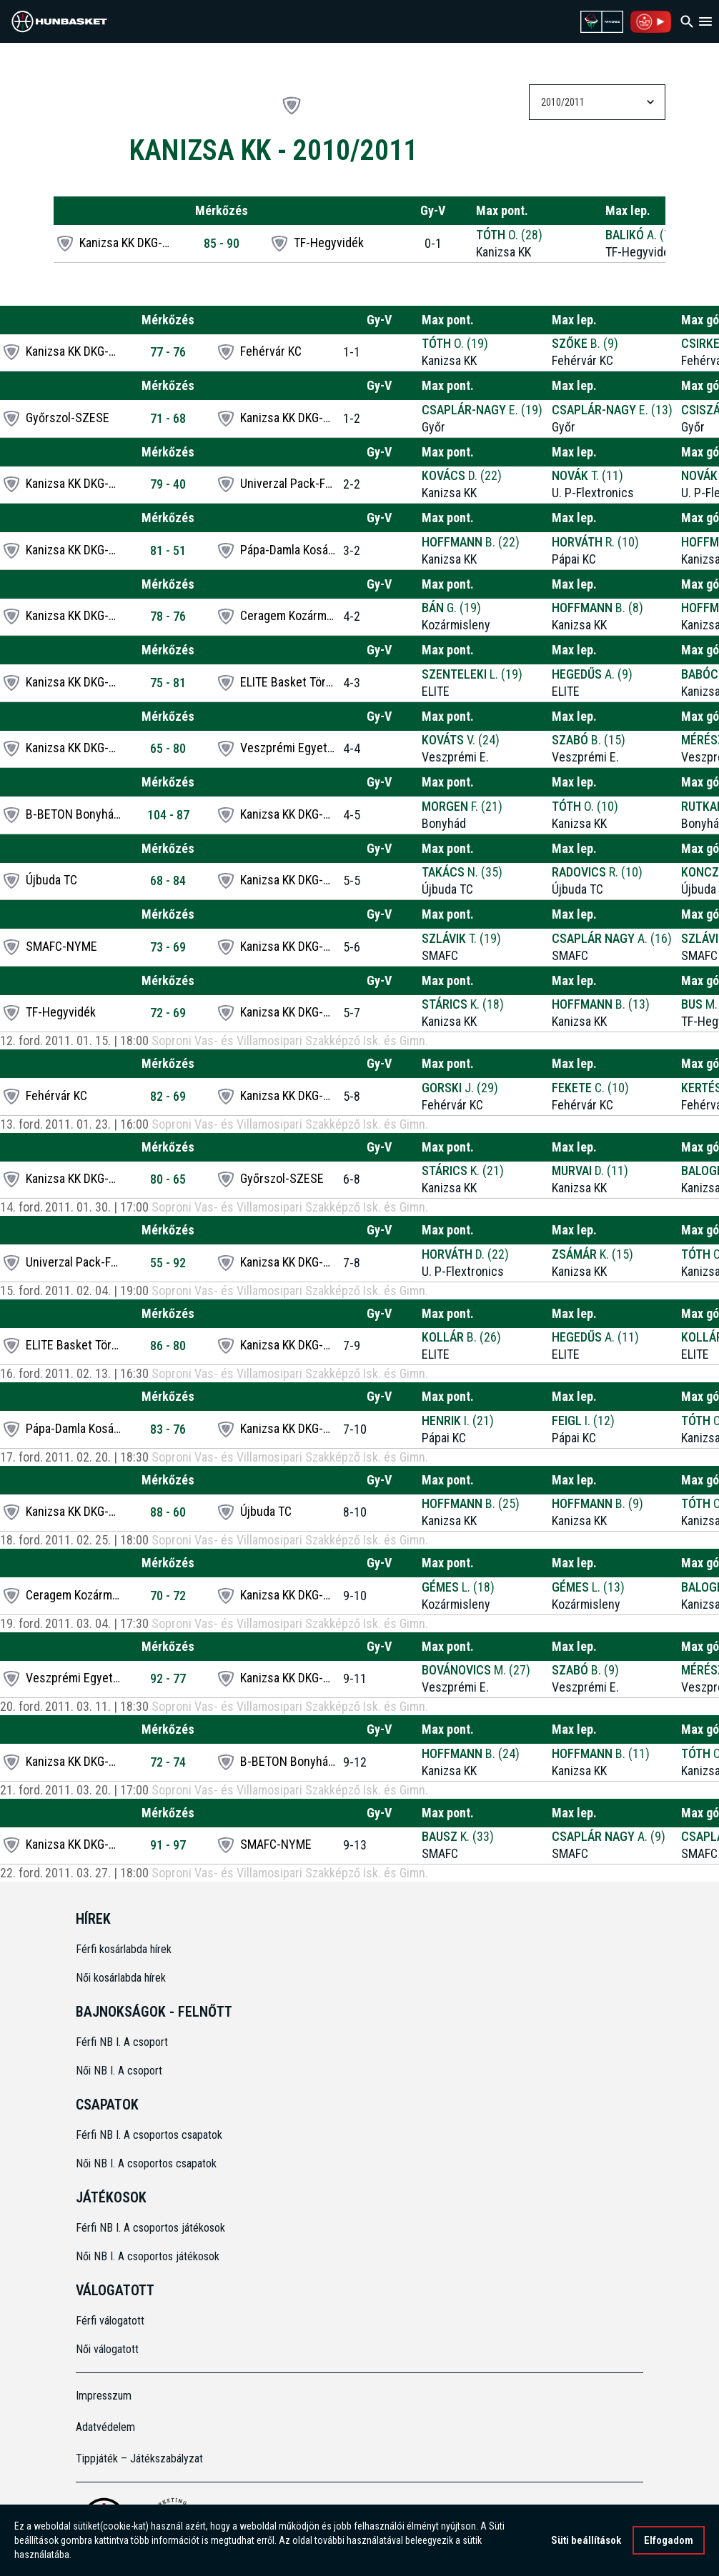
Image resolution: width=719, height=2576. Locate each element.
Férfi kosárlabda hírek (124, 1949)
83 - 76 (168, 1429)
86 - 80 (168, 1345)
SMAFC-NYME (48, 947)
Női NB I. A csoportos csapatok (147, 2163)
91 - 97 (168, 1844)
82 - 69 (168, 1096)
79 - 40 (168, 483)
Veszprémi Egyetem (275, 748)
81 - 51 (168, 550)
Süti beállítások (586, 2541)
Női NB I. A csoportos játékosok (147, 2256)
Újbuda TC (38, 880)
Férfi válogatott (110, 2320)
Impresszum (104, 2395)
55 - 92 (168, 1262)
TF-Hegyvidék (316, 243)
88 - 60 (168, 1511)
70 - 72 (168, 1595)
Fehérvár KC (258, 352)
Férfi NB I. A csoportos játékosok (150, 2228)
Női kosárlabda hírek (121, 1978)
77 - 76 (168, 351)
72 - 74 (168, 1761)
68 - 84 (168, 880)
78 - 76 (168, 616)
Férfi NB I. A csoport (122, 2042)
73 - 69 (168, 946)
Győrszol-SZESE (54, 418)
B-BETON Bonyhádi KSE (61, 815)
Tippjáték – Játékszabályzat (139, 2458)
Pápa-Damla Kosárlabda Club (275, 550)
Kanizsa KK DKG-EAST (114, 243)
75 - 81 (168, 682)
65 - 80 (168, 748)
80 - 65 (168, 1179)
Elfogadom (668, 2541)
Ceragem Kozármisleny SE (275, 616)
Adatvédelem (105, 2427)
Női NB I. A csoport (119, 2070)
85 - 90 (221, 243)
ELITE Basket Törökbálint (275, 683)
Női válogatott (107, 2349)
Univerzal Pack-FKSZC (275, 484)
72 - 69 (168, 1012)
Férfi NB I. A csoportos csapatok (150, 2135)
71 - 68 (168, 418)
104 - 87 (168, 814)
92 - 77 (168, 1678)
